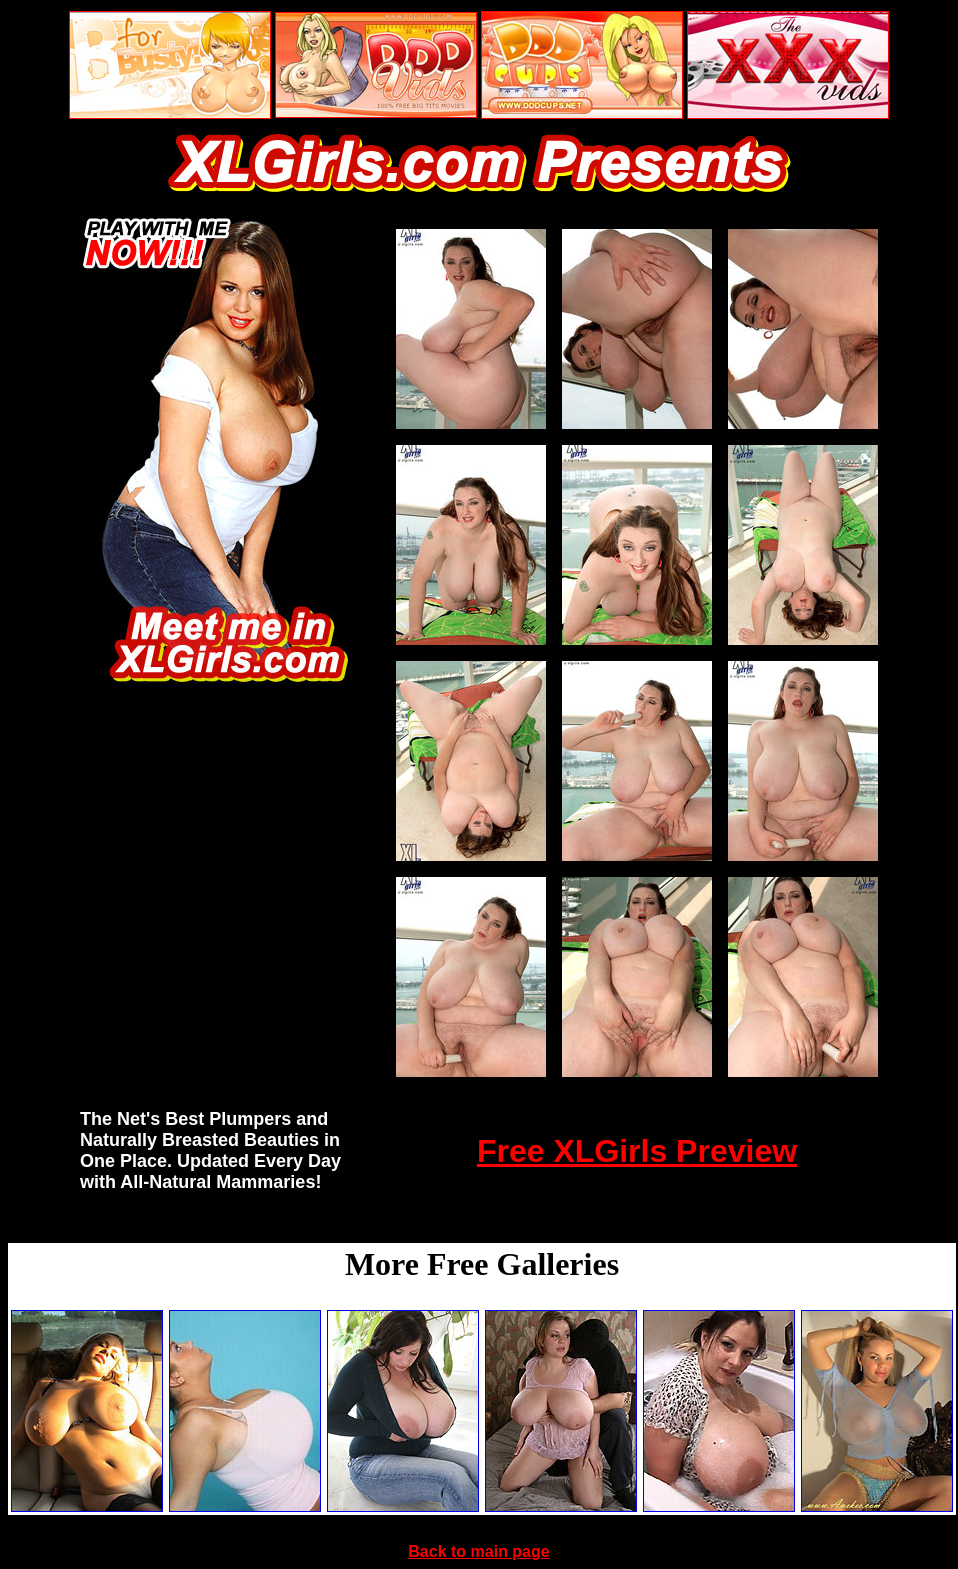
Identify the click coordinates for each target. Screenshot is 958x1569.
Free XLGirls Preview (637, 1151)
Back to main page (478, 1551)
